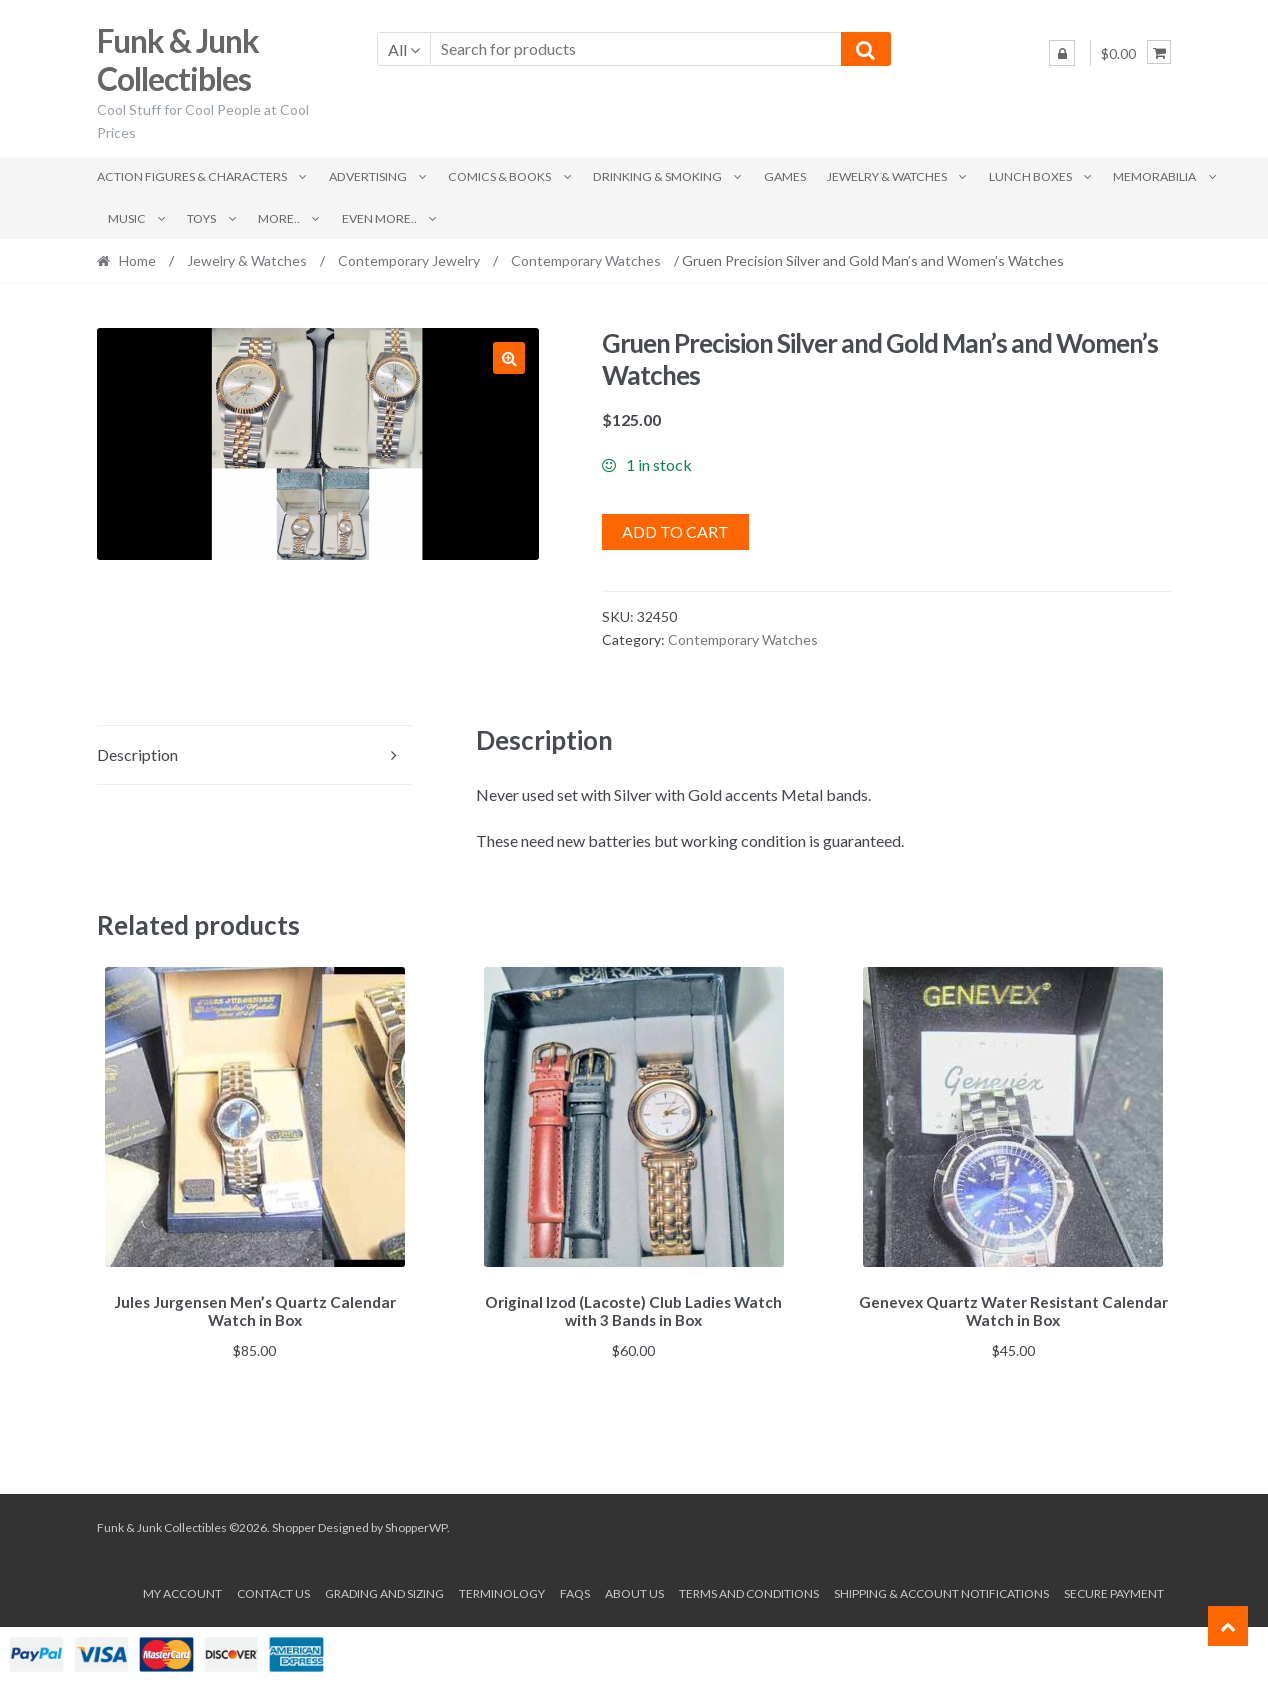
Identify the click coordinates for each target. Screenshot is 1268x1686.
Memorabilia (1154, 176)
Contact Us (273, 1590)
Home (137, 260)
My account (182, 1590)
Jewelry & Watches (887, 176)
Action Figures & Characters (192, 176)
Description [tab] (137, 754)
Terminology (502, 1590)
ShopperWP (416, 1523)
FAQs (575, 1590)
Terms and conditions (749, 1590)
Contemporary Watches (586, 260)
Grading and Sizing (384, 1590)
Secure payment (1114, 1590)
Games (785, 176)
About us (634, 1590)
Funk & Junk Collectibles (178, 60)
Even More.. (379, 218)
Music (127, 218)
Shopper (294, 1523)
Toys (201, 218)
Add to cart (675, 531)
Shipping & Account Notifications (941, 1590)
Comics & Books (499, 176)
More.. (279, 218)
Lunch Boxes (1030, 176)
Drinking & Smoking (657, 176)
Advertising (368, 176)
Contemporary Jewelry (409, 260)
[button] (509, 358)
